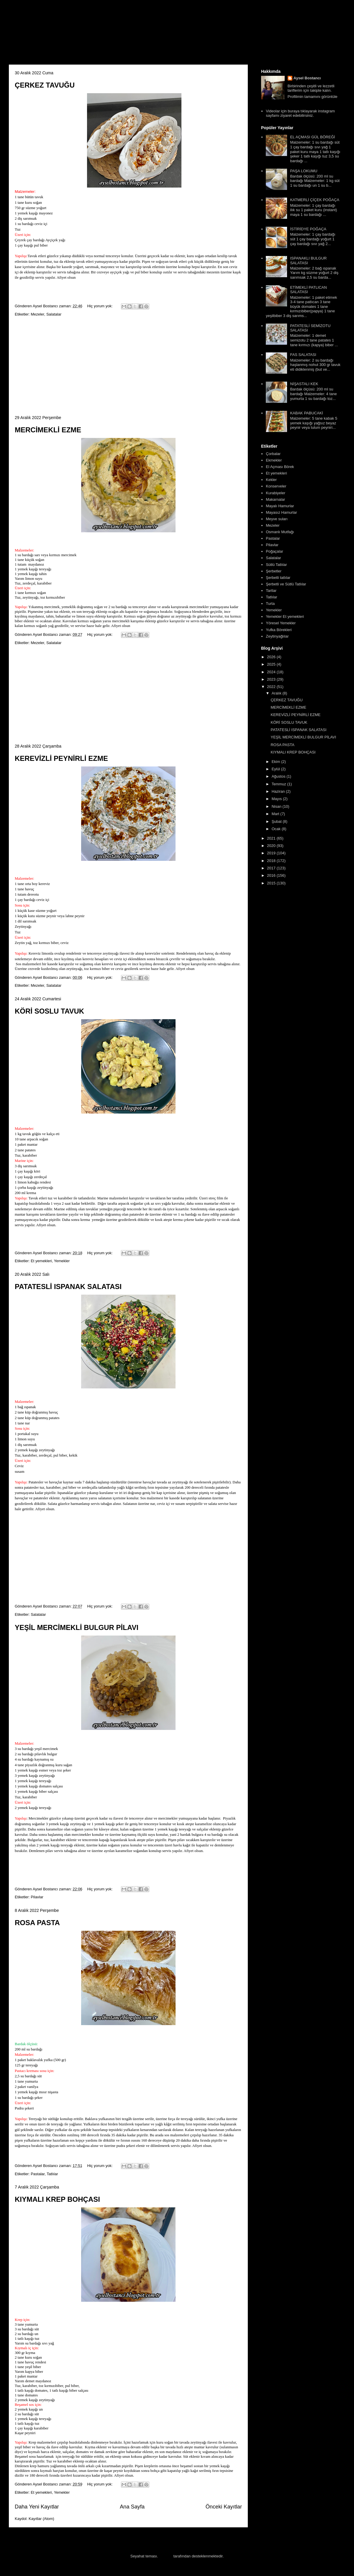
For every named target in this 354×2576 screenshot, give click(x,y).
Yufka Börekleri (278, 630)
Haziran (279, 791)
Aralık (277, 693)
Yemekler (62, 1261)
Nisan (277, 806)
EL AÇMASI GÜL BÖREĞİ (312, 137)
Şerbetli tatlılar (278, 577)
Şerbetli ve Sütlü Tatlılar (286, 584)
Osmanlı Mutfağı (280, 532)
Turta (270, 603)
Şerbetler (273, 571)
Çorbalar (273, 454)
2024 (272, 672)
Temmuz (279, 784)
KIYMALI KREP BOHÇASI (57, 2199)
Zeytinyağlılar (277, 636)
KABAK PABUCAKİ (306, 413)
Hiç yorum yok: (100, 306)
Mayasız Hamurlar (281, 512)
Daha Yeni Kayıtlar (37, 2507)
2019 (272, 853)
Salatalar (53, 314)
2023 (272, 679)
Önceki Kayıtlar (224, 2507)
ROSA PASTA (37, 1923)
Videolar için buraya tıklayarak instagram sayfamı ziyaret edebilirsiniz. (300, 113)
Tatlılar (52, 2174)
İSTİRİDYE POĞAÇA (308, 229)
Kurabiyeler (275, 493)
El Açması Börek (280, 466)
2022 (272, 686)
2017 (272, 868)
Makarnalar (275, 499)
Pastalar (38, 2174)
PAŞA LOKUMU (303, 171)
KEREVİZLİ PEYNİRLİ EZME (61, 758)
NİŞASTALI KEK (304, 384)
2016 (272, 875)
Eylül (276, 769)
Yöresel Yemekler (281, 623)
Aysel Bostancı (307, 78)
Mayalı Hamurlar (280, 506)
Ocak (277, 829)
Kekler (271, 479)
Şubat (277, 821)
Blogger (165, 2556)
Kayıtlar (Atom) (41, 2518)
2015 (272, 883)
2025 (272, 664)
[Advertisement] (128, 366)
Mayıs (277, 799)
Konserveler (276, 486)
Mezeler (37, 314)
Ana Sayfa (132, 2507)
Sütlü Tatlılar (276, 564)
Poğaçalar (274, 551)
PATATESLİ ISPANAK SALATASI (68, 1287)
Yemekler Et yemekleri (285, 616)
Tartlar (271, 590)
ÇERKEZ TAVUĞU (45, 85)
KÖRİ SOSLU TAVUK (49, 1011)
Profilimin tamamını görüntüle (312, 96)
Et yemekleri (41, 1261)
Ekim (276, 761)
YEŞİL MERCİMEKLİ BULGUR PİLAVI (76, 1627)
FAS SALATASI (303, 354)
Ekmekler (274, 460)
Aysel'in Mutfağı (74, 34)
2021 (272, 838)
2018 (272, 860)
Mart (276, 814)
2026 (272, 657)
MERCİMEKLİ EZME (48, 430)
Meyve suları (277, 519)
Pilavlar (37, 1897)
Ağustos (279, 776)
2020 (272, 845)
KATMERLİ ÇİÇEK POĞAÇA (314, 200)
